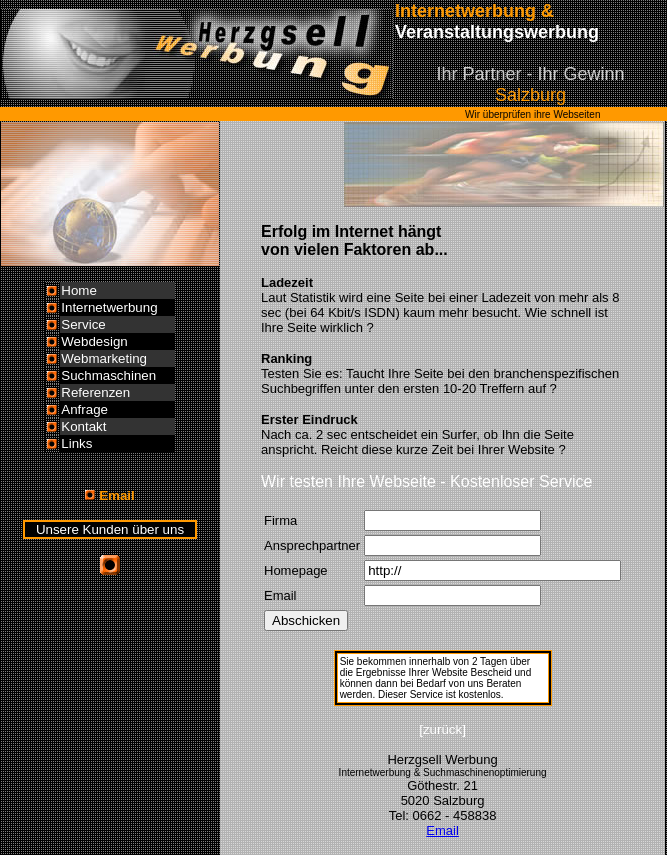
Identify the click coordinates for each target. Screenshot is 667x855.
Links (76, 443)
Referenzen (95, 392)
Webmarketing (104, 358)
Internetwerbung (109, 307)
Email (442, 830)
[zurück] (442, 729)
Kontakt (83, 426)
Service (83, 324)
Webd (78, 341)
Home (79, 290)
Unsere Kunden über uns (110, 529)
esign (112, 341)
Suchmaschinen (108, 375)
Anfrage (84, 409)
